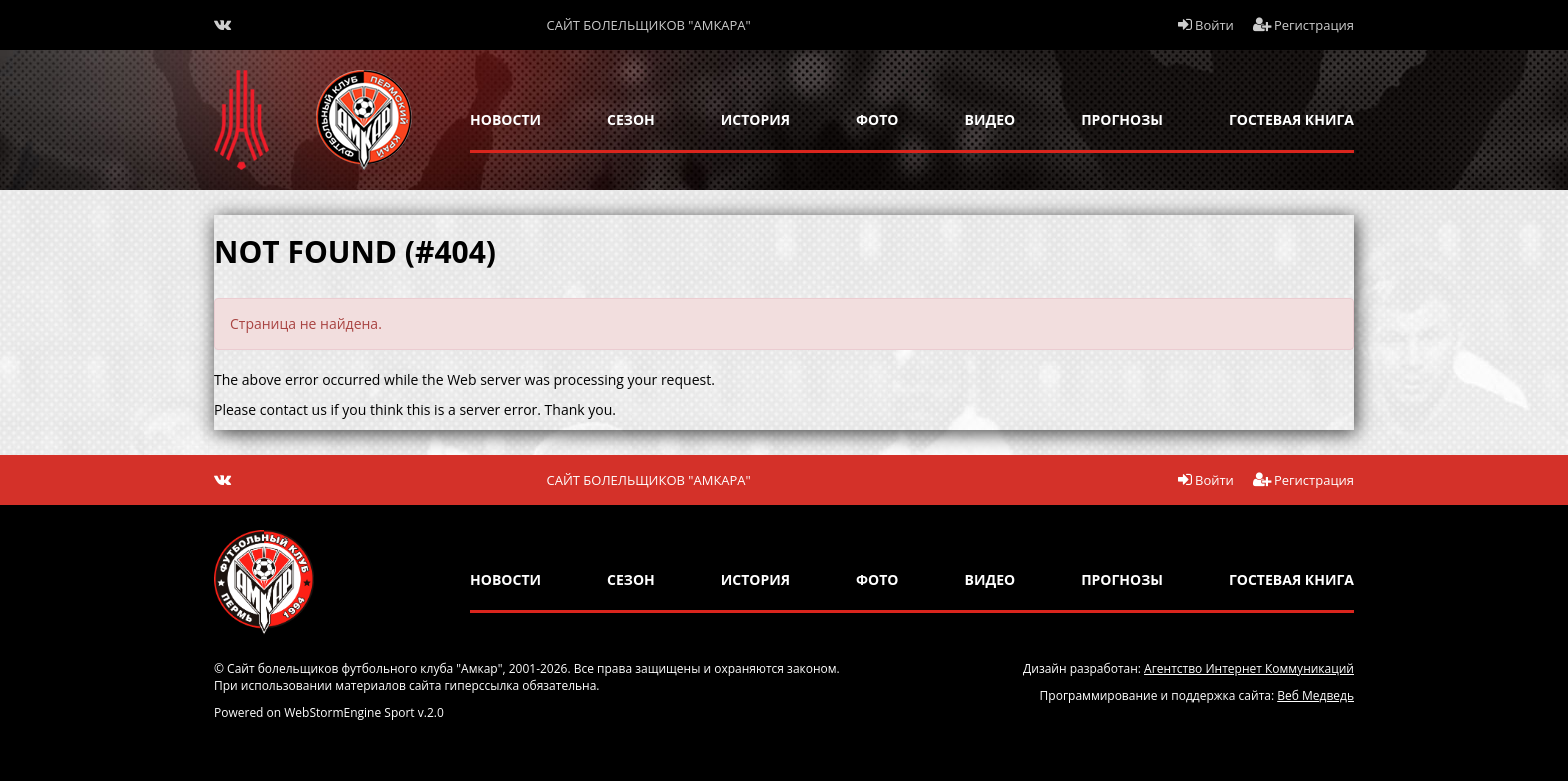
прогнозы (1122, 119)
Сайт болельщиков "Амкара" (649, 25)
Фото (877, 119)
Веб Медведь (1315, 695)
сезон (631, 119)
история (755, 119)
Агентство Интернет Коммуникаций (1249, 668)
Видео (990, 119)
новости (505, 119)
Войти (1206, 25)
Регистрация (1304, 25)
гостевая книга (1291, 119)
